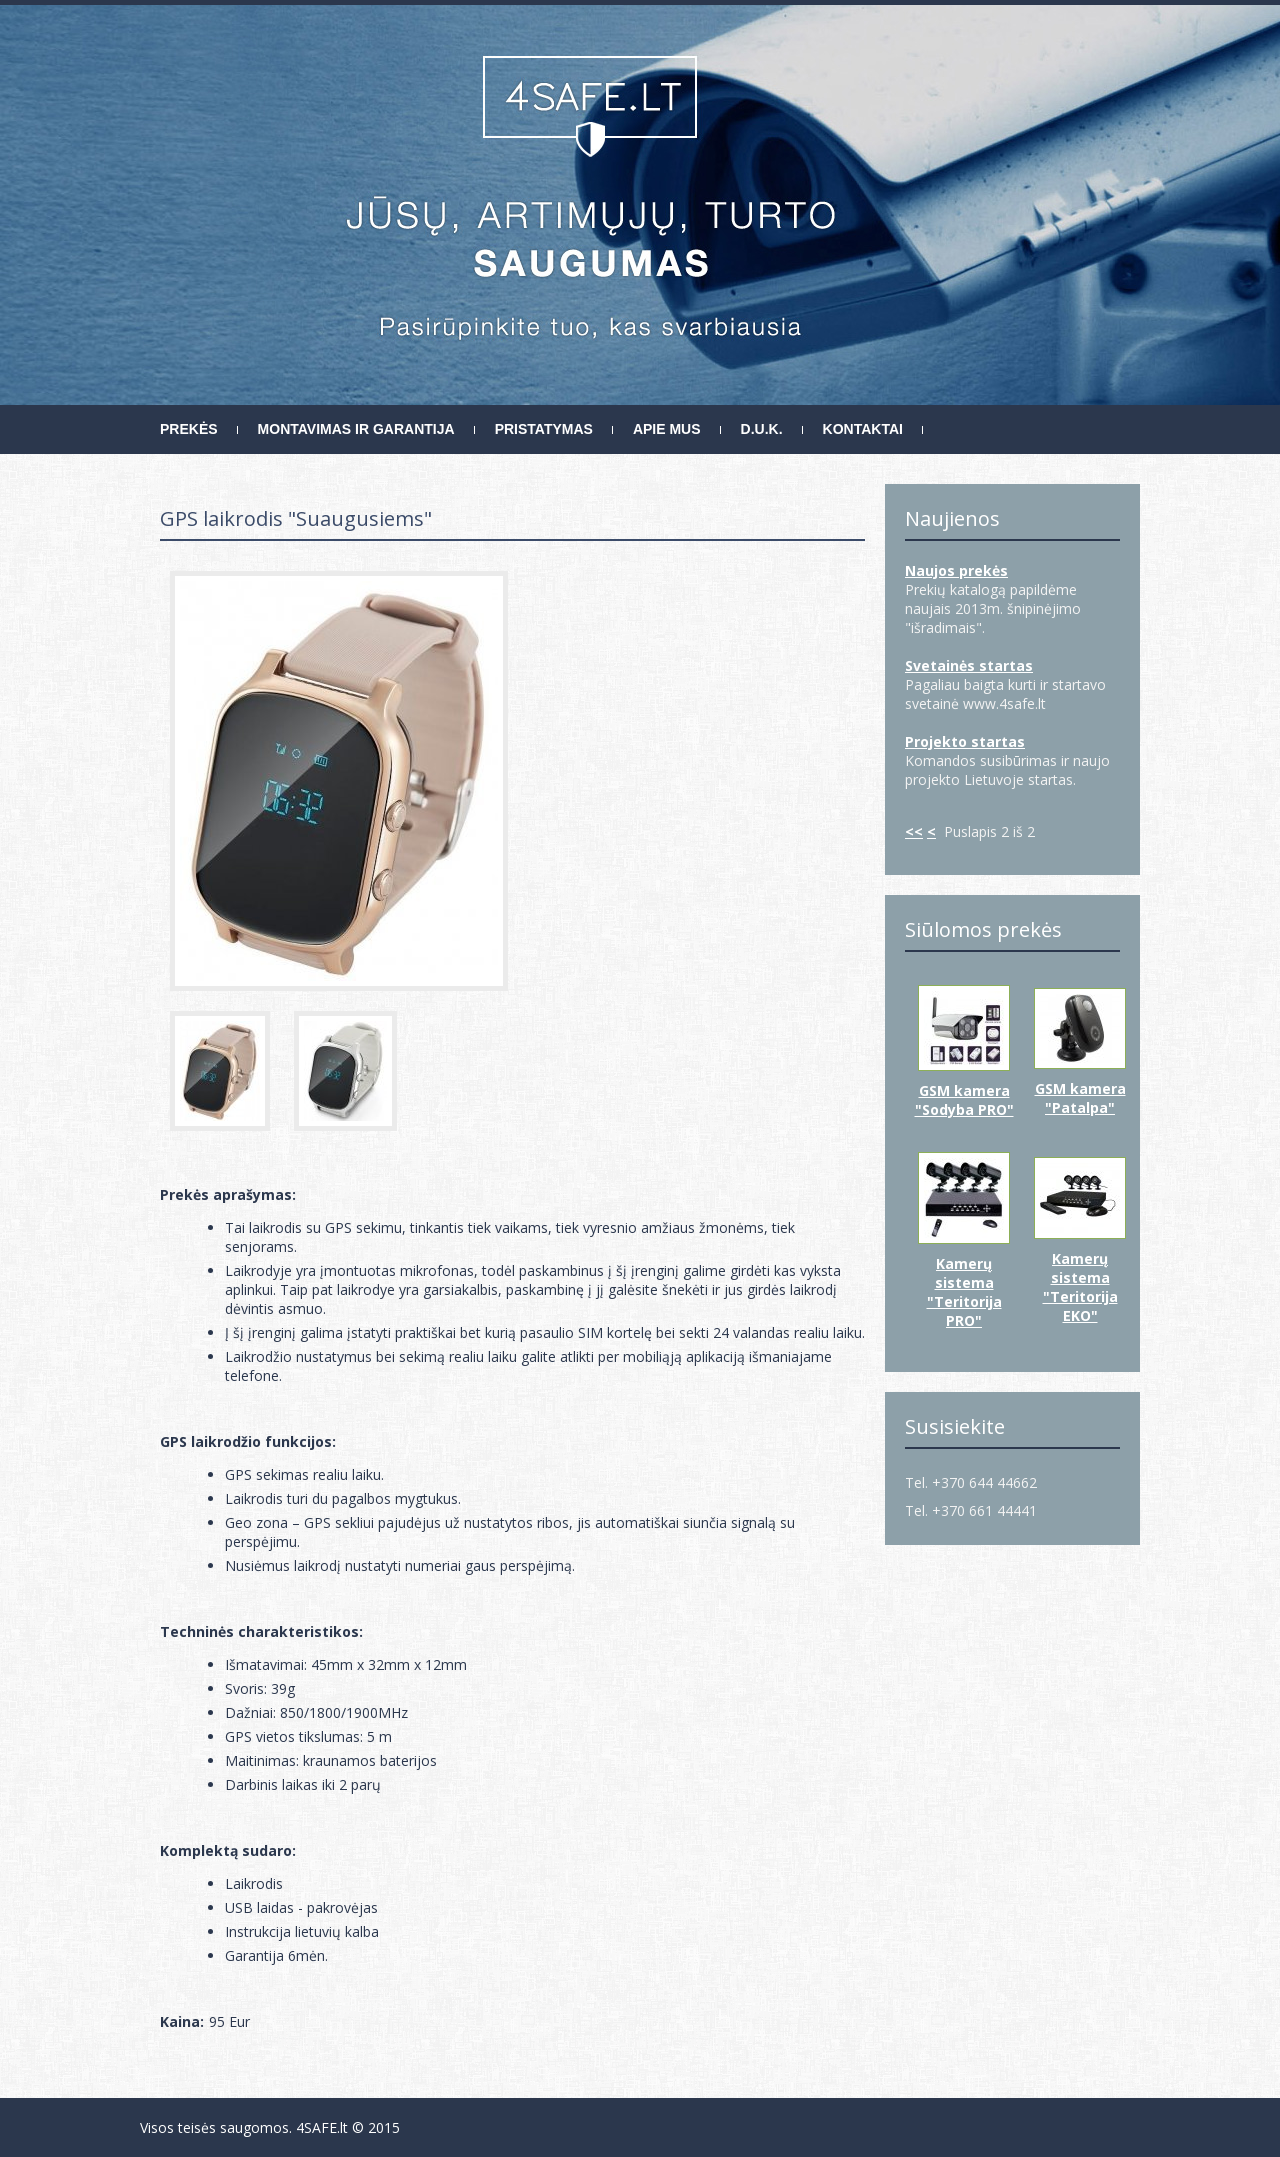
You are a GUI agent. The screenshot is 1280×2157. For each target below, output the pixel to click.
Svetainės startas (969, 665)
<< (914, 831)
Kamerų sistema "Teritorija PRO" (964, 1292)
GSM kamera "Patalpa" (1080, 1098)
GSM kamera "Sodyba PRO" (964, 1100)
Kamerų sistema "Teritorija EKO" (1080, 1287)
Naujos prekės (956, 570)
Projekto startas (965, 741)
